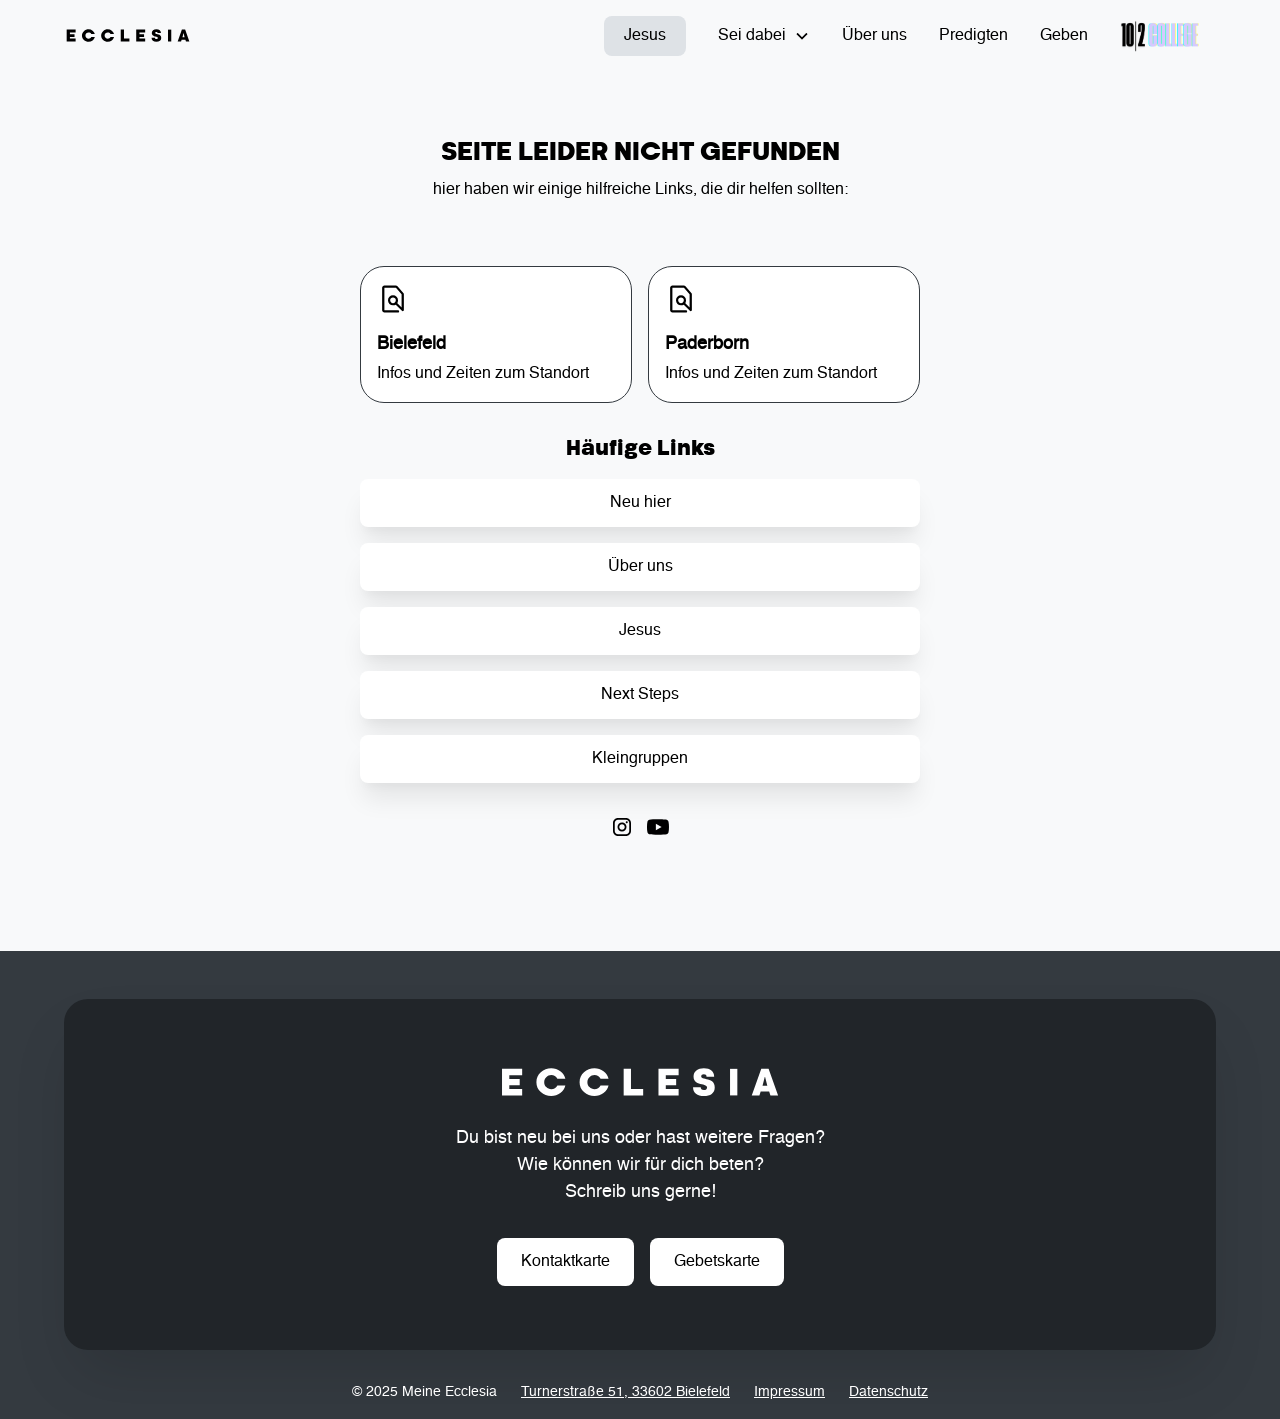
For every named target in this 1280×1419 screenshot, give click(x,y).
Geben (1064, 36)
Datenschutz (888, 1392)
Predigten (973, 36)
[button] (764, 36)
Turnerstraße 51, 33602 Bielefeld (625, 1392)
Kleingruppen (640, 759)
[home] (128, 36)
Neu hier (640, 503)
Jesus (645, 36)
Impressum (789, 1392)
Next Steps (640, 695)
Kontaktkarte (565, 1262)
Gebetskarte (717, 1262)
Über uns (874, 36)
